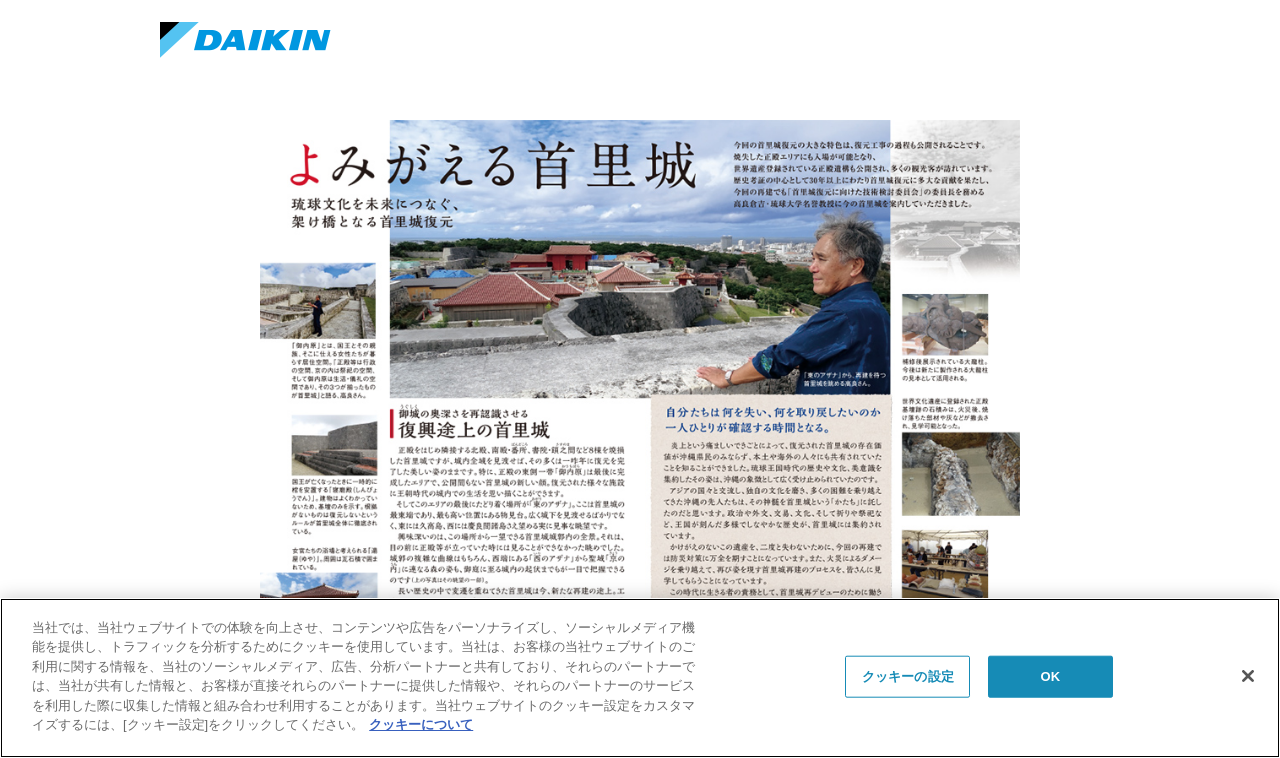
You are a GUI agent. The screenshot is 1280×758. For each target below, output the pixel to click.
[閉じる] (1248, 676)
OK (1050, 676)
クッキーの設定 (908, 676)
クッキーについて (421, 724)
